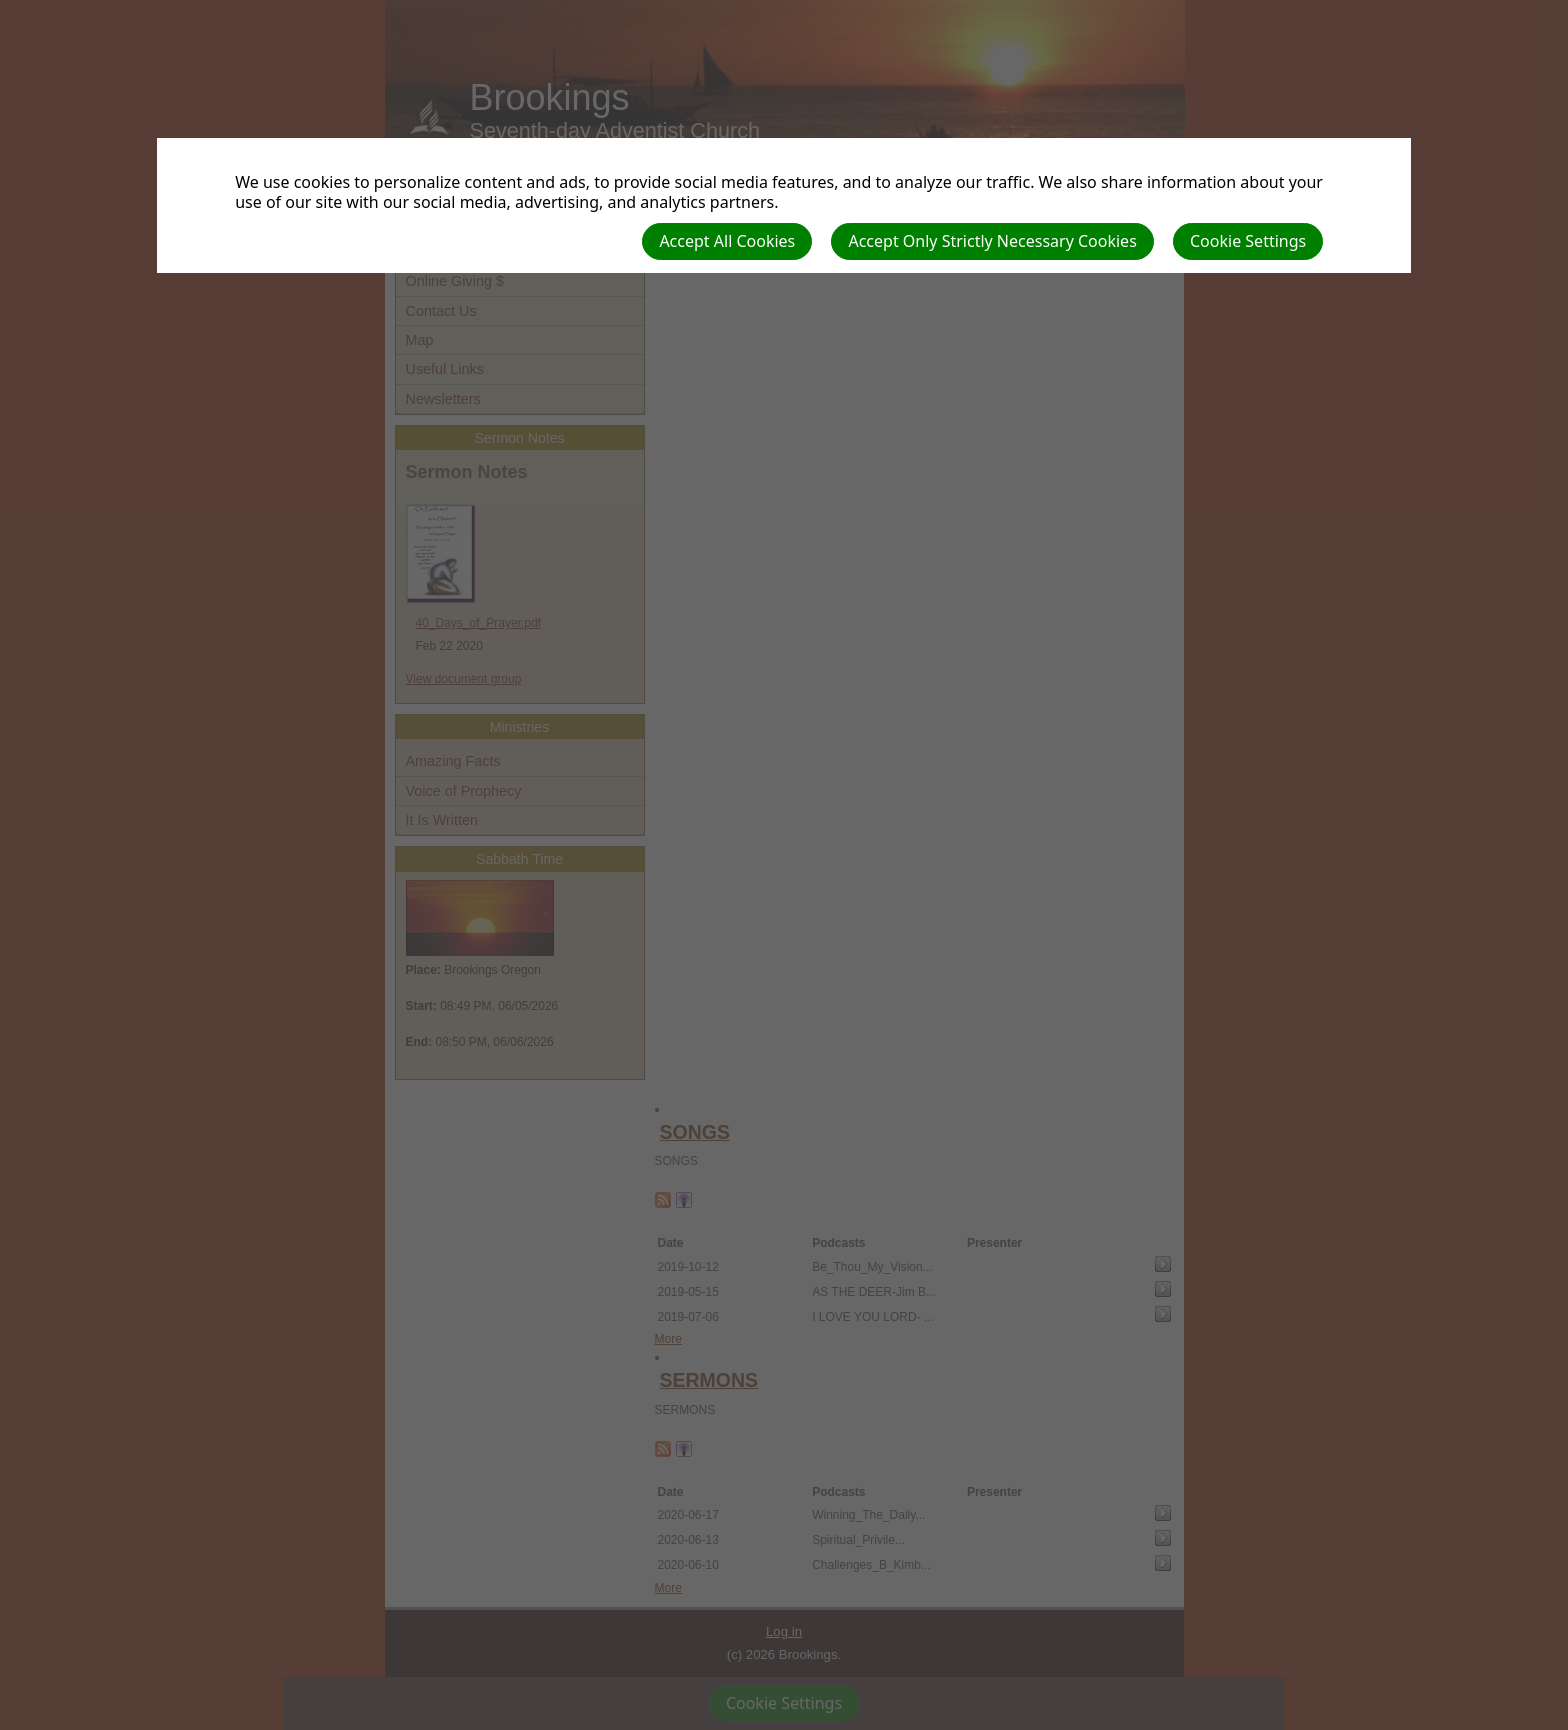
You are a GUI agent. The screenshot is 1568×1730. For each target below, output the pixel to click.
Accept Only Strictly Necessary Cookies (992, 241)
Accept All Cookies (727, 241)
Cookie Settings (1248, 241)
